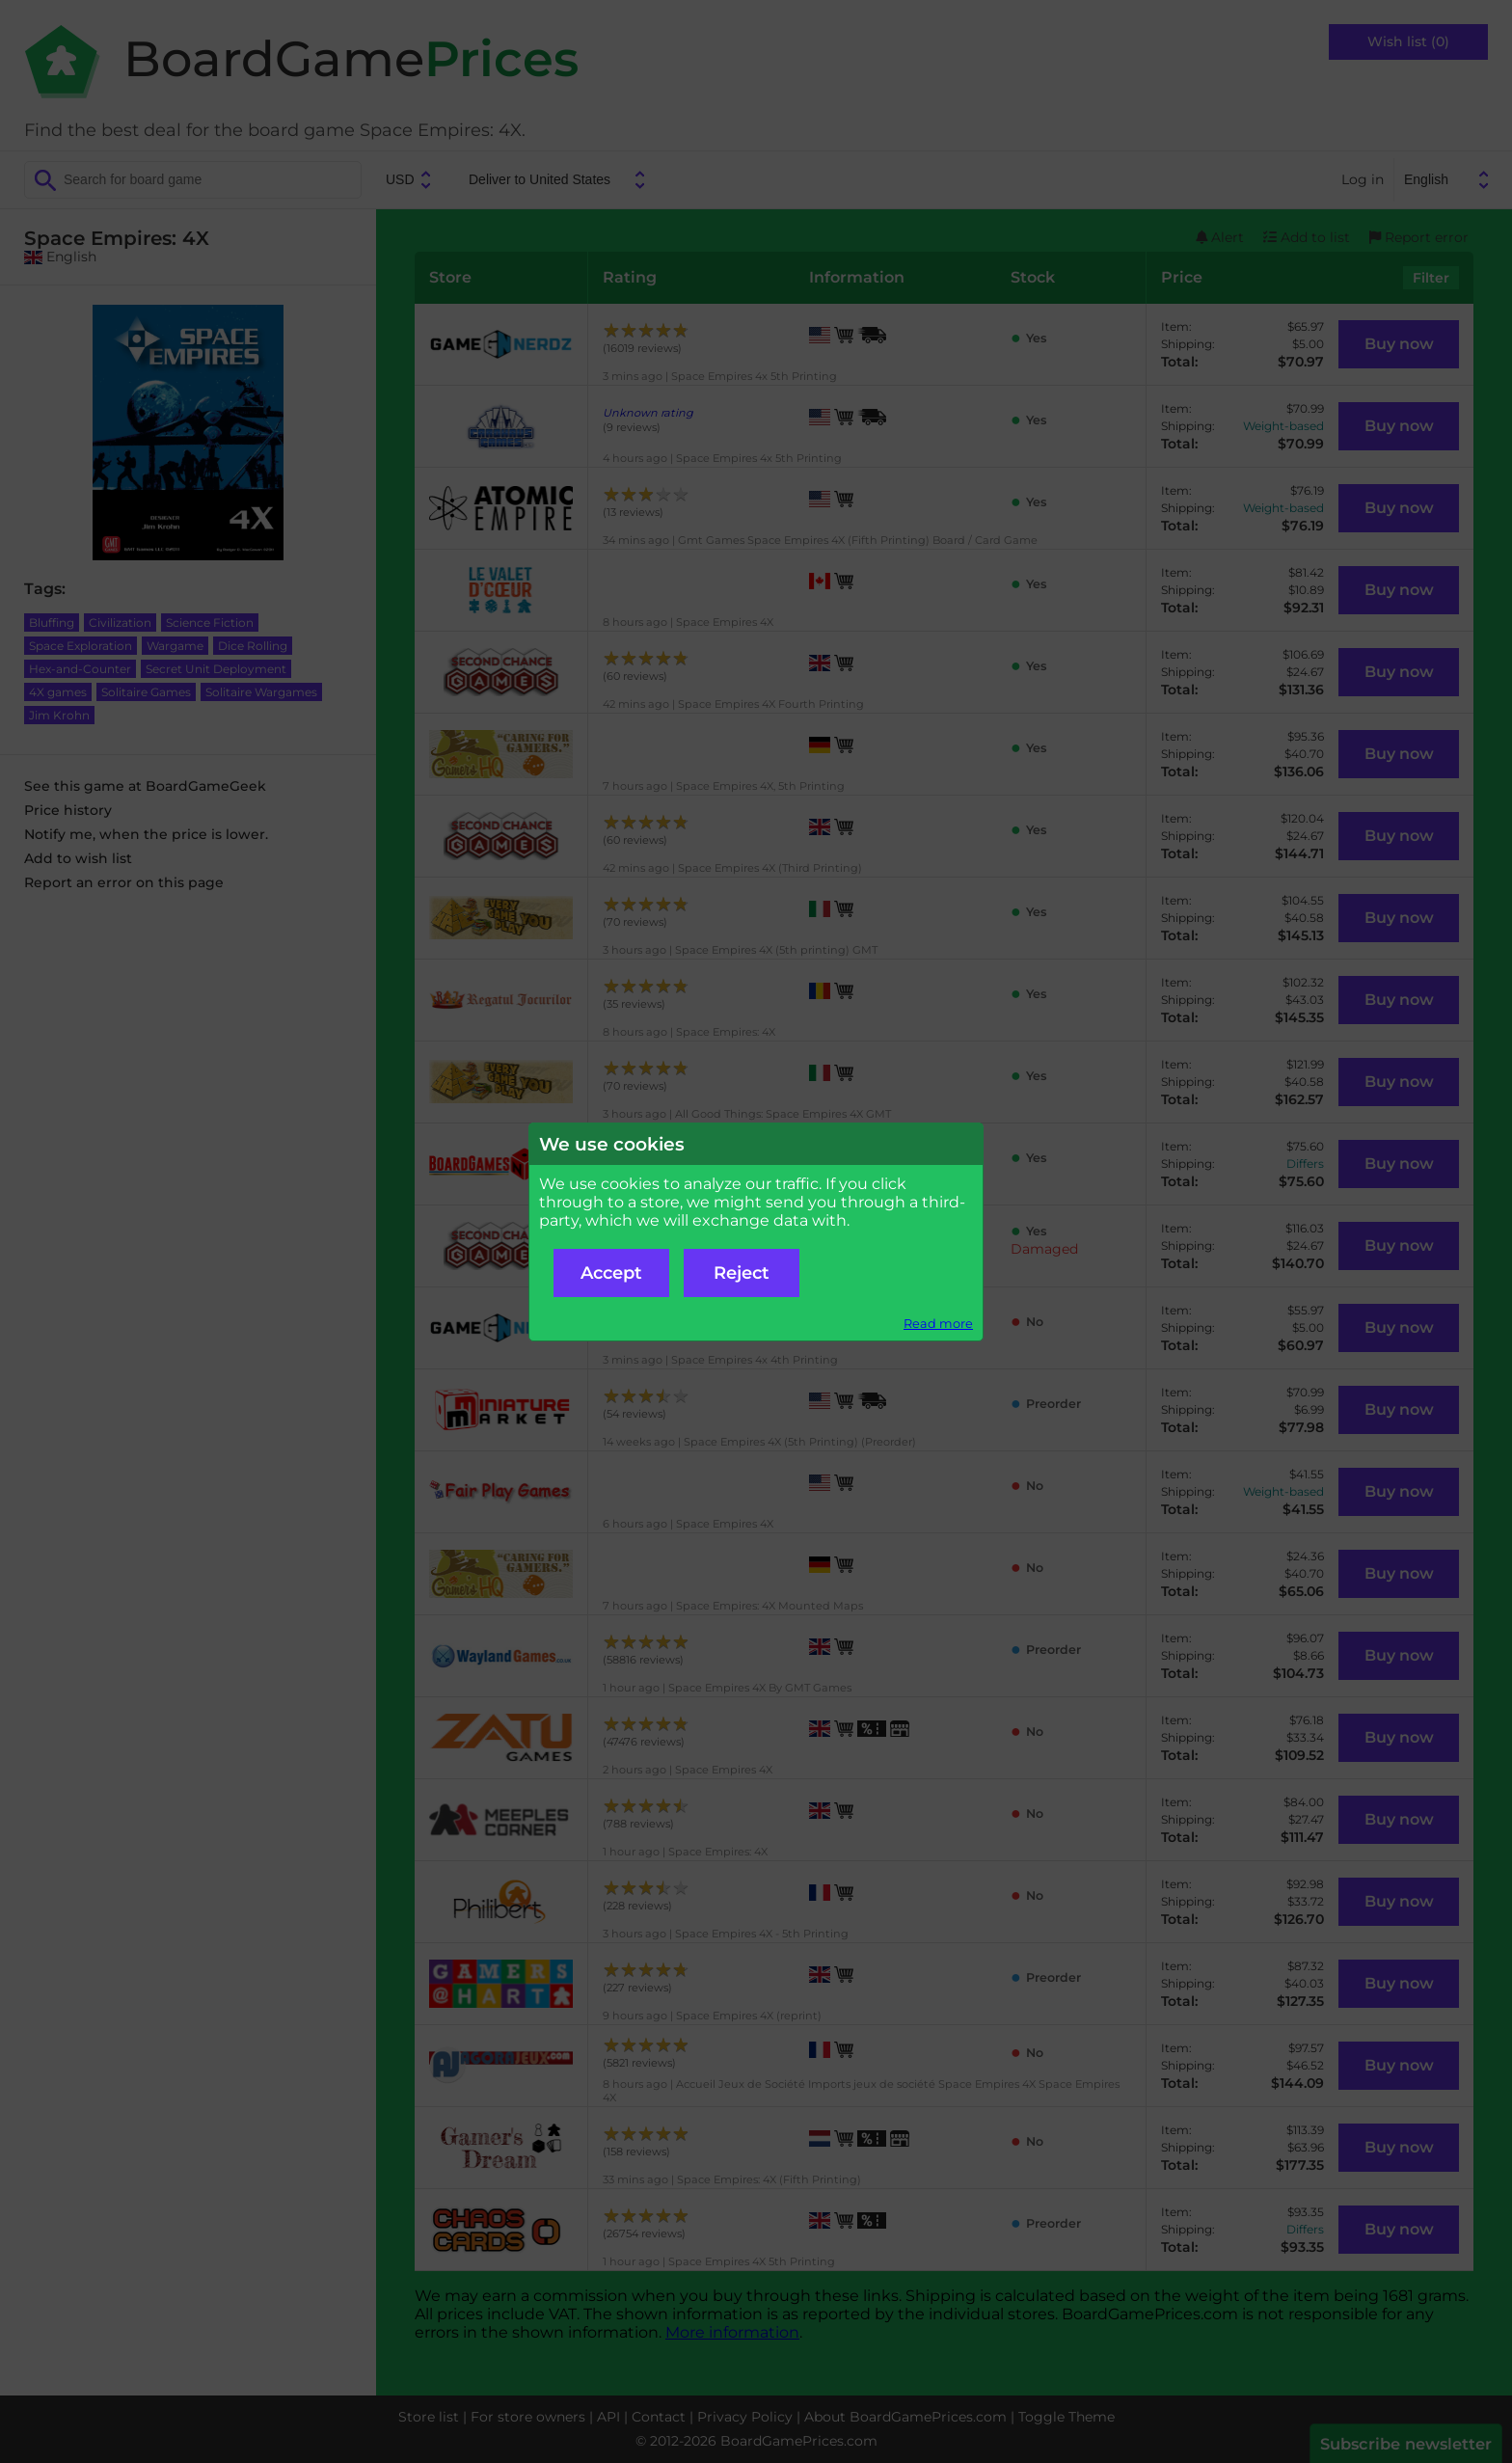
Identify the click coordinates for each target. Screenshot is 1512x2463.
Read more (938, 1323)
